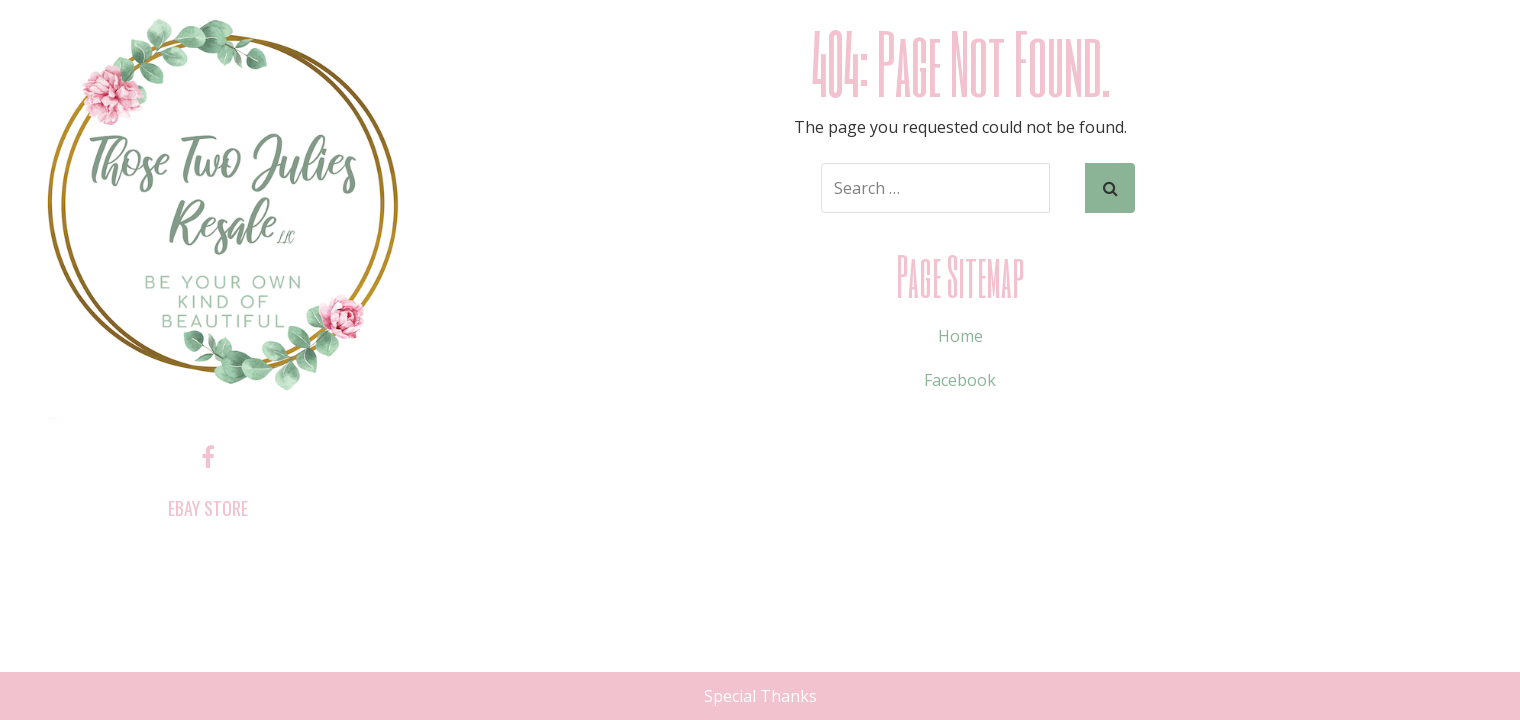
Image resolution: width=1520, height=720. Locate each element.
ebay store (208, 508)
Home (960, 336)
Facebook (960, 380)
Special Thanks (760, 696)
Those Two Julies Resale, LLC (52, 418)
